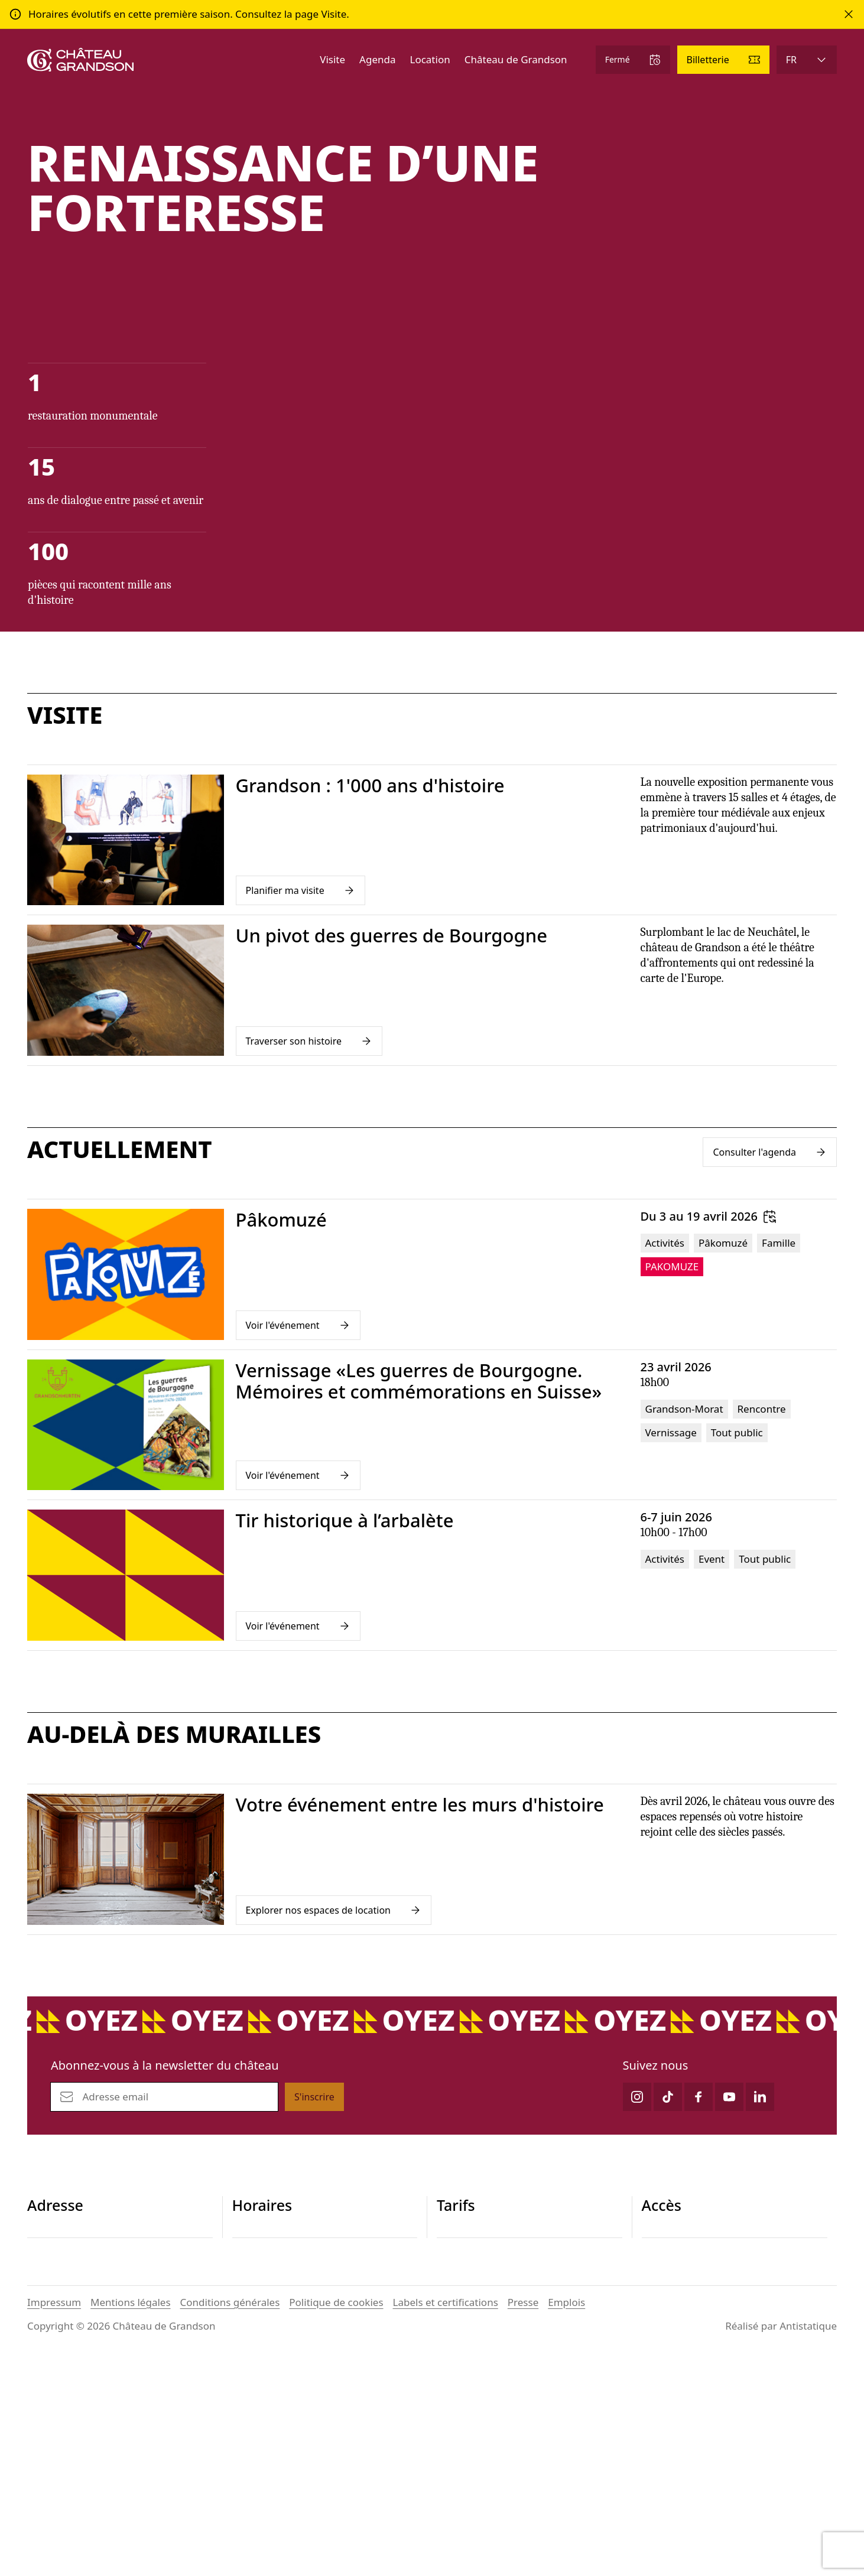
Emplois (566, 2521)
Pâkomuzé (281, 1220)
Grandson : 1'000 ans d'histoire (370, 786)
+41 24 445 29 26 (66, 2301)
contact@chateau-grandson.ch (99, 2316)
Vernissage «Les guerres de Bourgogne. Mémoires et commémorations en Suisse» (419, 1381)
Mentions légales (130, 2521)
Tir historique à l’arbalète (345, 1521)
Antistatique (808, 2545)
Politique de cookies (336, 2521)
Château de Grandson (516, 59)
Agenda (377, 59)
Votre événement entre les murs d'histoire (420, 1805)
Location (430, 59)
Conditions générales (230, 2521)
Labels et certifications (445, 2521)
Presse (523, 2521)
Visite (332, 59)
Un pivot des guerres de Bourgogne (391, 936)
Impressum (54, 2521)
